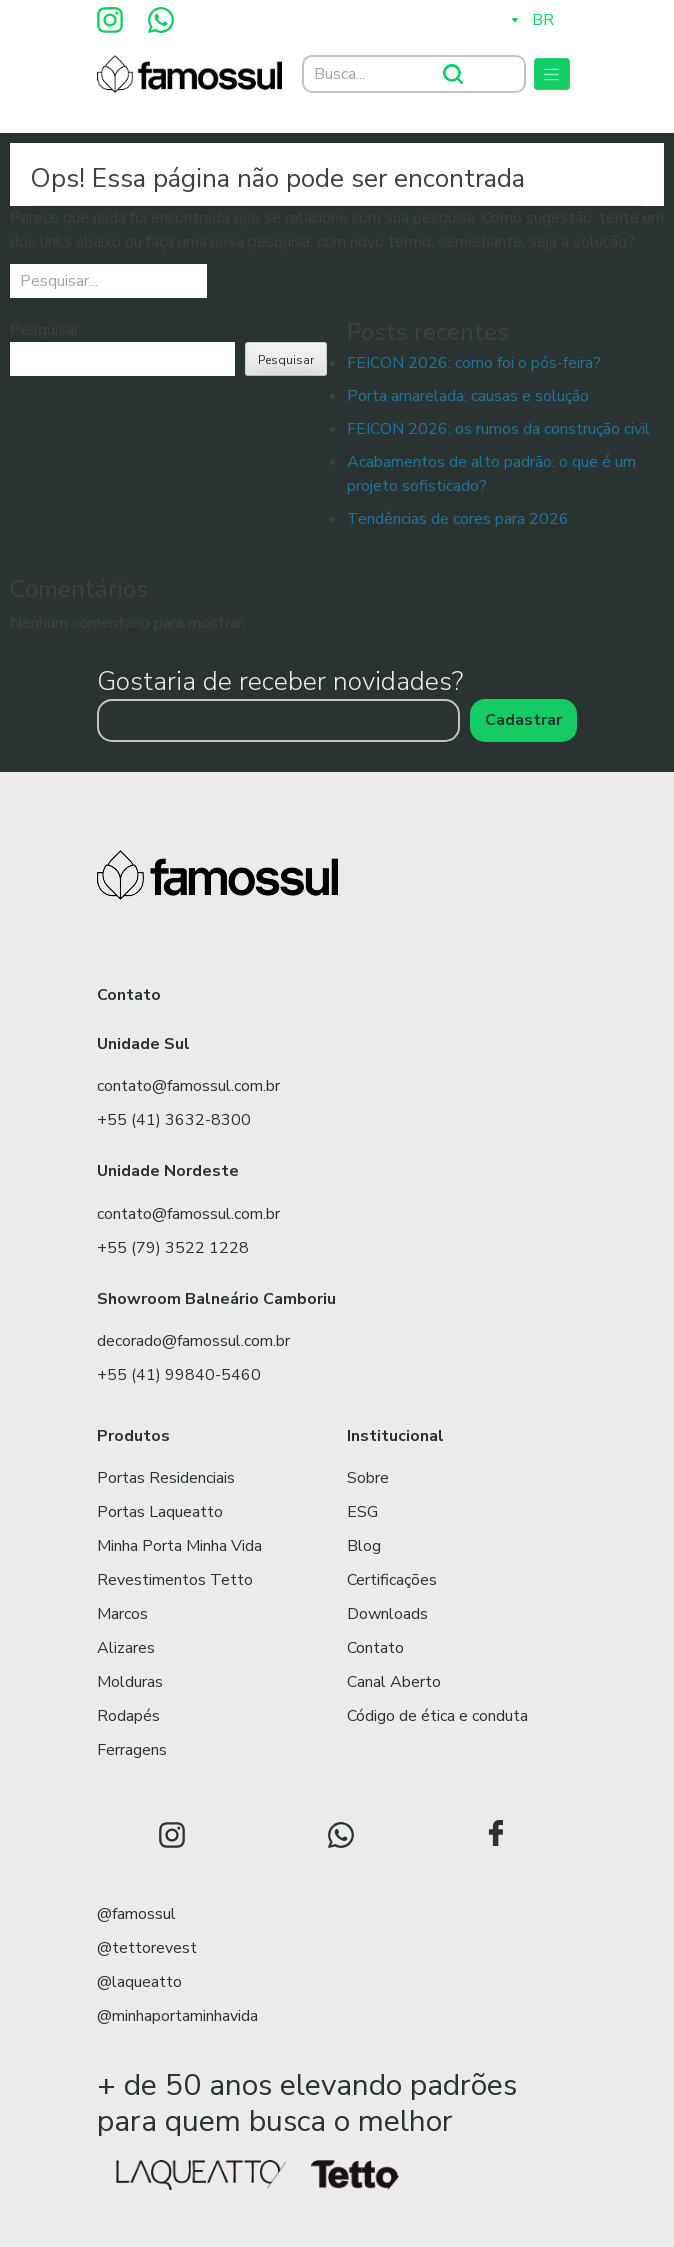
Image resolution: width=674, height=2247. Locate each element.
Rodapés (128, 1716)
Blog (364, 1546)
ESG (362, 1512)
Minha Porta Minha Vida (179, 1546)
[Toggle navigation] (552, 74)
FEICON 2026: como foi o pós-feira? (474, 363)
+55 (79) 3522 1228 (173, 1248)
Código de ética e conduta (437, 1716)
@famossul (136, 1914)
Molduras (130, 1682)
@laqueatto (139, 1982)
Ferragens (132, 1750)
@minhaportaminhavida (177, 2016)
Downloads (387, 1614)
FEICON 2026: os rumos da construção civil (498, 429)
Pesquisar (44, 330)
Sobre (368, 1478)
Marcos (122, 1614)
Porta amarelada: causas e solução (468, 396)
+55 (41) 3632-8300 (174, 1120)
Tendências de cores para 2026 (458, 519)
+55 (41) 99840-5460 (179, 1375)
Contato (375, 1648)
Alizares (126, 1648)
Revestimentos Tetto (175, 1580)
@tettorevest (147, 1948)
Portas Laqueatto (160, 1512)
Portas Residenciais (166, 1478)
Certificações (392, 1580)
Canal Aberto (394, 1682)
